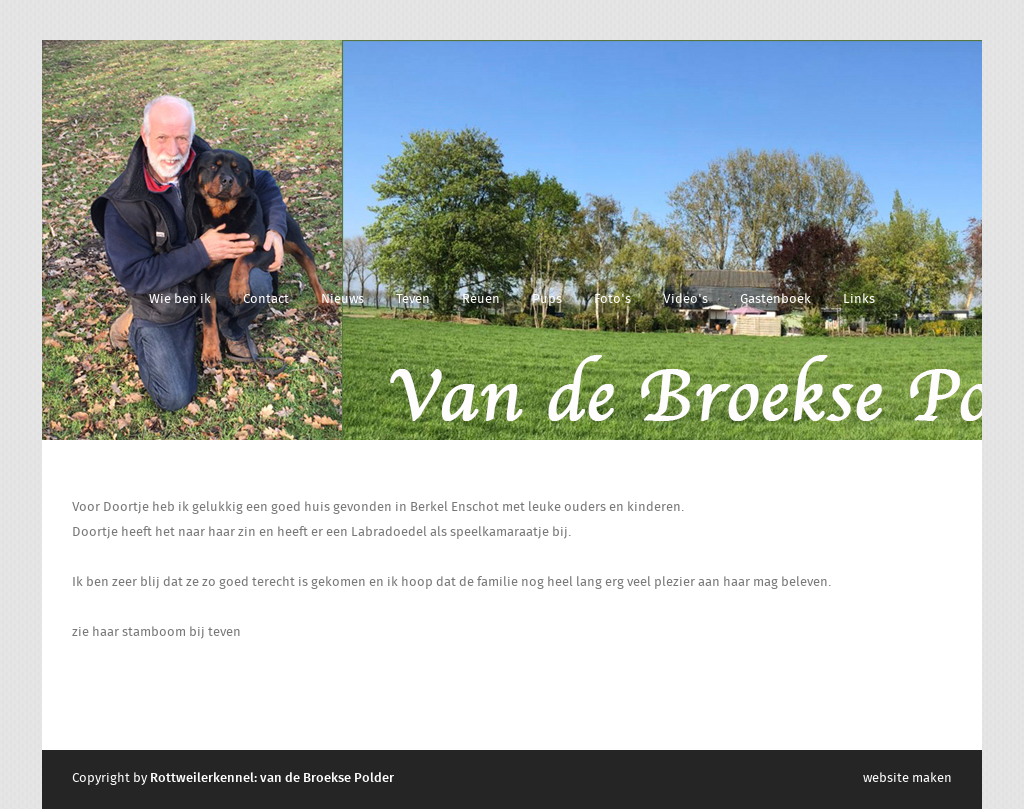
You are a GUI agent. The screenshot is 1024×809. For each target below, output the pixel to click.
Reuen (481, 299)
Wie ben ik (180, 299)
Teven (413, 299)
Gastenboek (775, 299)
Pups (547, 299)
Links (859, 299)
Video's (685, 299)
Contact (266, 299)
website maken (907, 778)
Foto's (612, 299)
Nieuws (342, 299)
